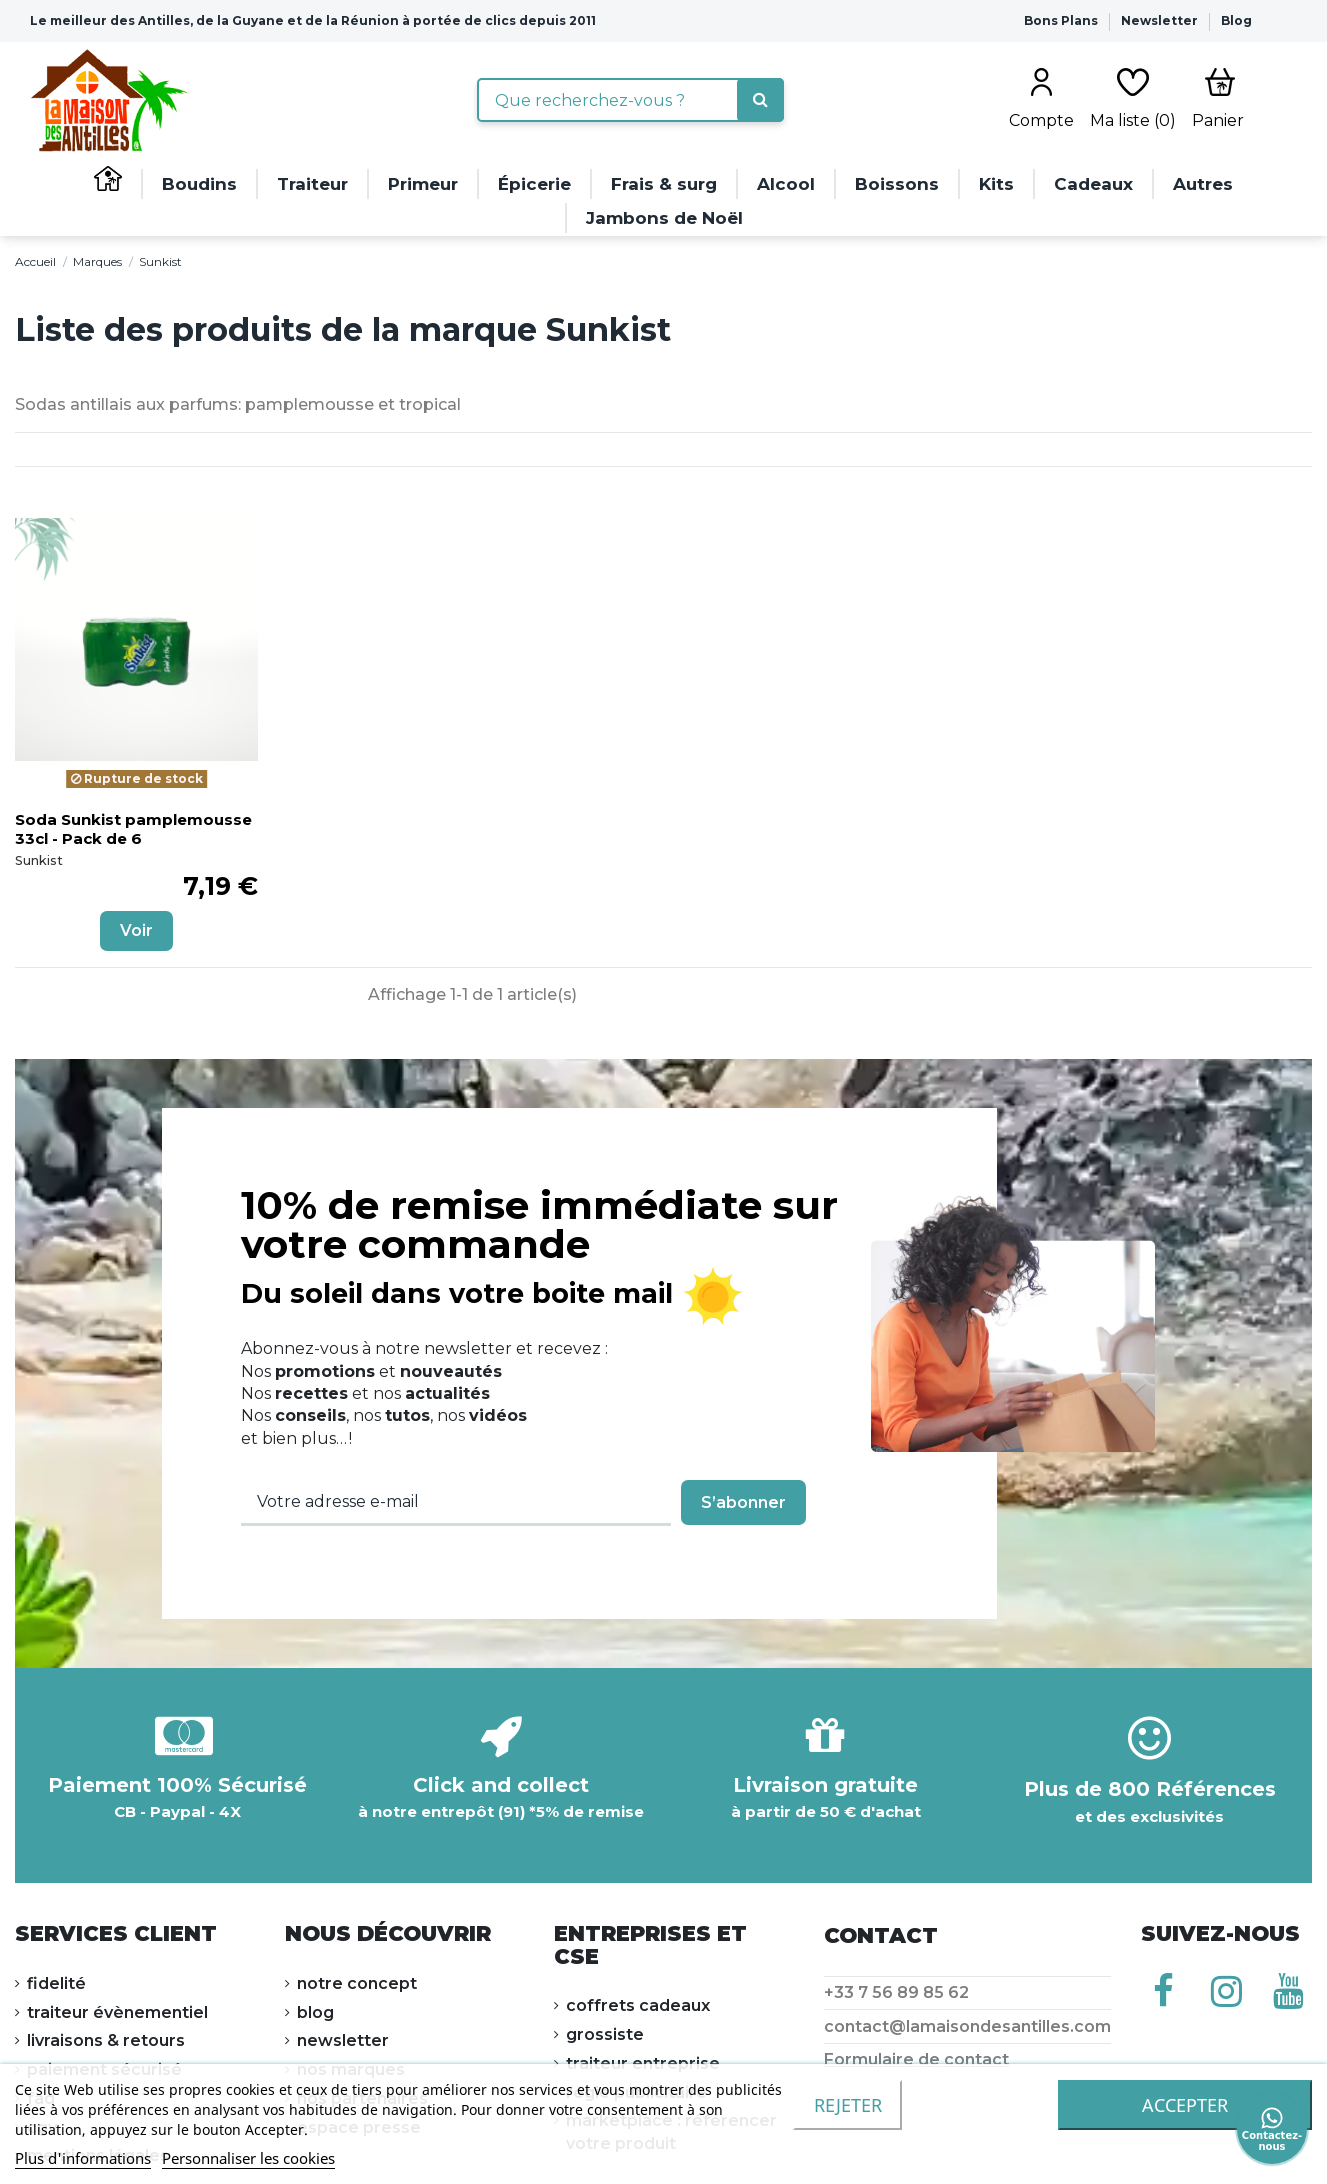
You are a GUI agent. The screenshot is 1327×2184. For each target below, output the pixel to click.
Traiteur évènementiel (117, 2012)
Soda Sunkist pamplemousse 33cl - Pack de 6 (133, 829)
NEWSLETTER (343, 2040)
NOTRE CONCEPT (357, 1983)
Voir (136, 930)
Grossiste (605, 2034)
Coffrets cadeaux (638, 2005)
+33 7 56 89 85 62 (896, 1992)
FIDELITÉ (56, 1983)
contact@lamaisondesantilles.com (967, 2026)
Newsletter (1161, 20)
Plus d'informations (83, 2158)
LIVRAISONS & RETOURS (106, 2040)
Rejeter (848, 2105)
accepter (1185, 2105)
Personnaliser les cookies (248, 2158)
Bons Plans (1062, 20)
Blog (1236, 20)
